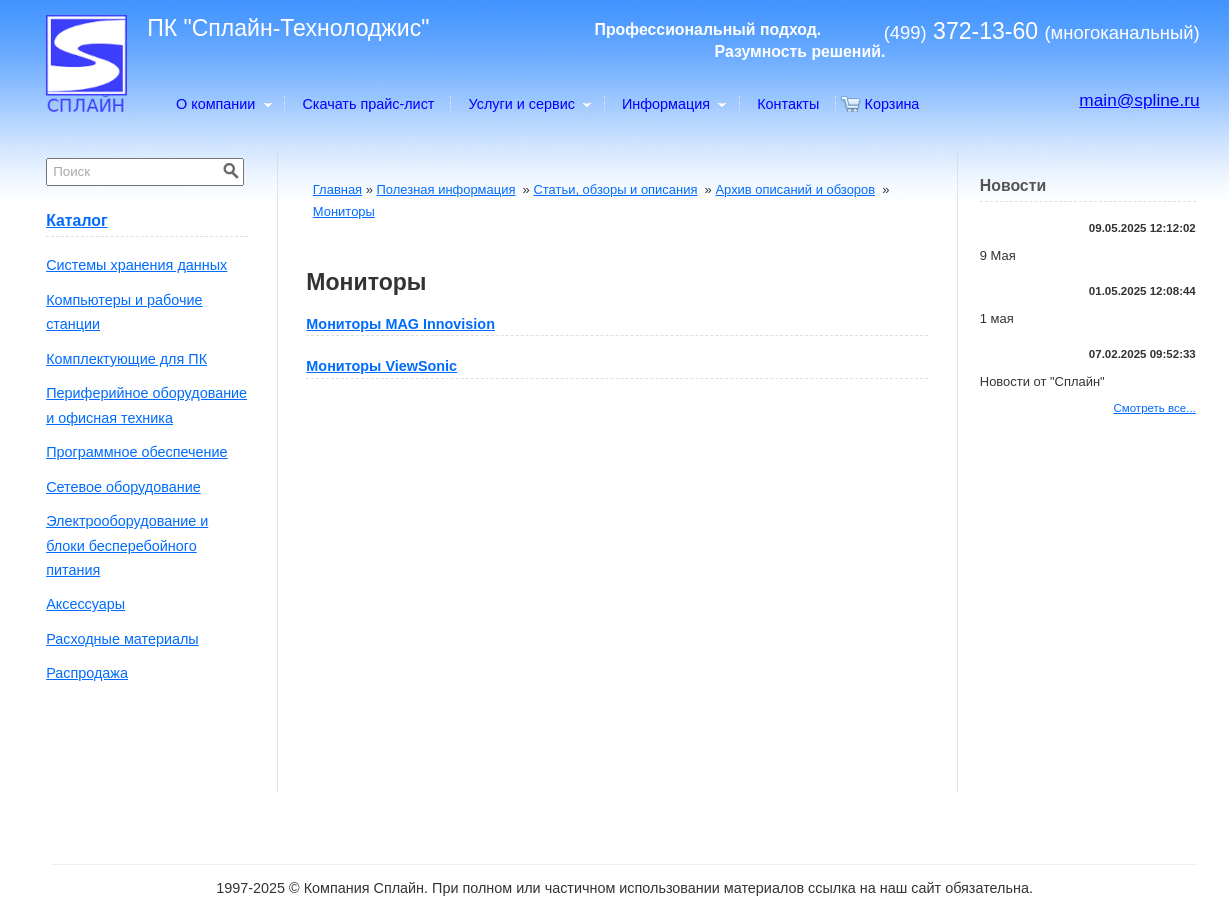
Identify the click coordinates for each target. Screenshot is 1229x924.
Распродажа (87, 673)
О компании (223, 104)
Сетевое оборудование (123, 487)
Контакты (788, 104)
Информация (673, 104)
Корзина (892, 104)
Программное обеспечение (136, 452)
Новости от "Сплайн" (1042, 381)
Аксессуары (85, 604)
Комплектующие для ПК (126, 359)
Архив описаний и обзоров (795, 189)
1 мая (997, 318)
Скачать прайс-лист (368, 104)
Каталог (76, 220)
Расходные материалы (122, 639)
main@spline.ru (1139, 100)
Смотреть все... (1154, 408)
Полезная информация (446, 189)
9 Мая (998, 255)
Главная (337, 189)
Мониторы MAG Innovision (400, 324)
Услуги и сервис (529, 104)
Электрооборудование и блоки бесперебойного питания (127, 545)
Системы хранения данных (136, 265)
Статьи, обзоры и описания (615, 189)
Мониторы (344, 211)
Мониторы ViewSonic (381, 366)
